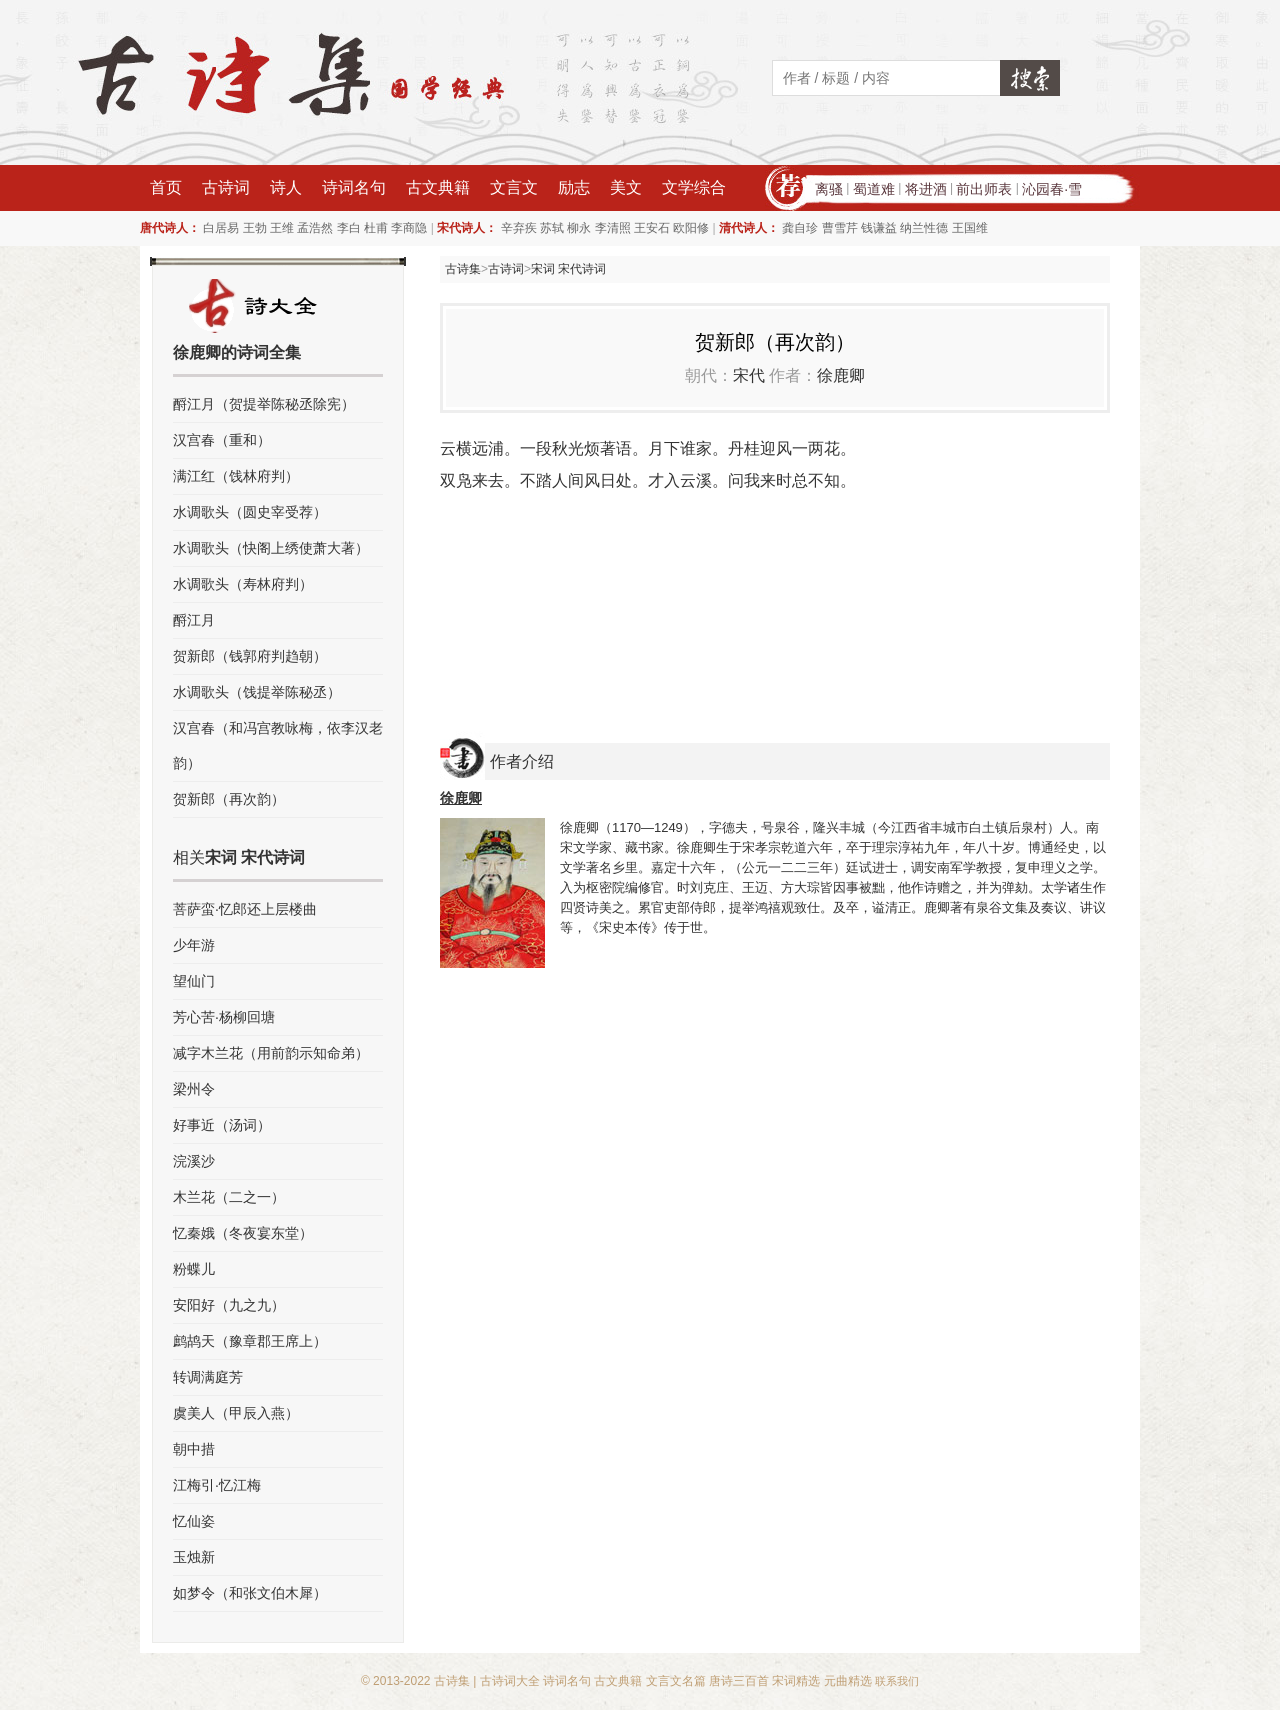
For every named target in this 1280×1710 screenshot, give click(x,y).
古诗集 (463, 269)
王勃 (255, 228)
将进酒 (926, 189)
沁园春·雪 (1052, 189)
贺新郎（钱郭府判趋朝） (250, 656)
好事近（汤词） (222, 1125)
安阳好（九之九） (229, 1305)
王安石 (652, 228)
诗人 (286, 187)
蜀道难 (874, 189)
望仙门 (194, 981)
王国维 (970, 228)
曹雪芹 (840, 228)
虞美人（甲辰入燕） (236, 1413)
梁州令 (194, 1089)
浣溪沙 (194, 1161)
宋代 (749, 375)
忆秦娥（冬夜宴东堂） (243, 1233)
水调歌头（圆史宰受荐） (250, 512)
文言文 (514, 187)
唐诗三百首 (739, 1681)
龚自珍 (800, 228)
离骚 (829, 189)
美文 (626, 187)
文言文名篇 (676, 1681)
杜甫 (376, 228)
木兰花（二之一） (229, 1197)
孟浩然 (315, 228)
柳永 (579, 228)
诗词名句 (354, 187)
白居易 (221, 228)
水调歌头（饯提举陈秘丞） (257, 692)
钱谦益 (879, 228)
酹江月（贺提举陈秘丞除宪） (264, 404)
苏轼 (552, 228)
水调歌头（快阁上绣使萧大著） (271, 548)
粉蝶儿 (194, 1269)
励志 (574, 187)
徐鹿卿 (841, 375)
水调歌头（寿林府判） (243, 584)
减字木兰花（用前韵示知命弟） (271, 1053)
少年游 (194, 945)
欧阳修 (691, 228)
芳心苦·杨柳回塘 (224, 1017)
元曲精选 (848, 1681)
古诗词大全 (510, 1681)
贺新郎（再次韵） (229, 799)
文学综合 (694, 187)
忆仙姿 (194, 1521)
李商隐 (409, 228)
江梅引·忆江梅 (217, 1485)
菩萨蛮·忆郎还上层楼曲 (245, 909)
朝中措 (194, 1449)
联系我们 (897, 1681)
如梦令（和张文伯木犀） (250, 1593)
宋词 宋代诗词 (568, 269)
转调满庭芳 (208, 1377)
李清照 (613, 228)
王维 (282, 228)
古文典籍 (438, 187)
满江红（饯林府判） (236, 476)
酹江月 (194, 620)
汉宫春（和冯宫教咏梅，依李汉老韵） (278, 745)
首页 (166, 187)
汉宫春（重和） (222, 440)
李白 (349, 228)
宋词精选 (796, 1681)
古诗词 (226, 187)
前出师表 (984, 189)
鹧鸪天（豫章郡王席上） (250, 1341)
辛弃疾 (519, 228)
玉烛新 (194, 1557)
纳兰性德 (924, 228)
